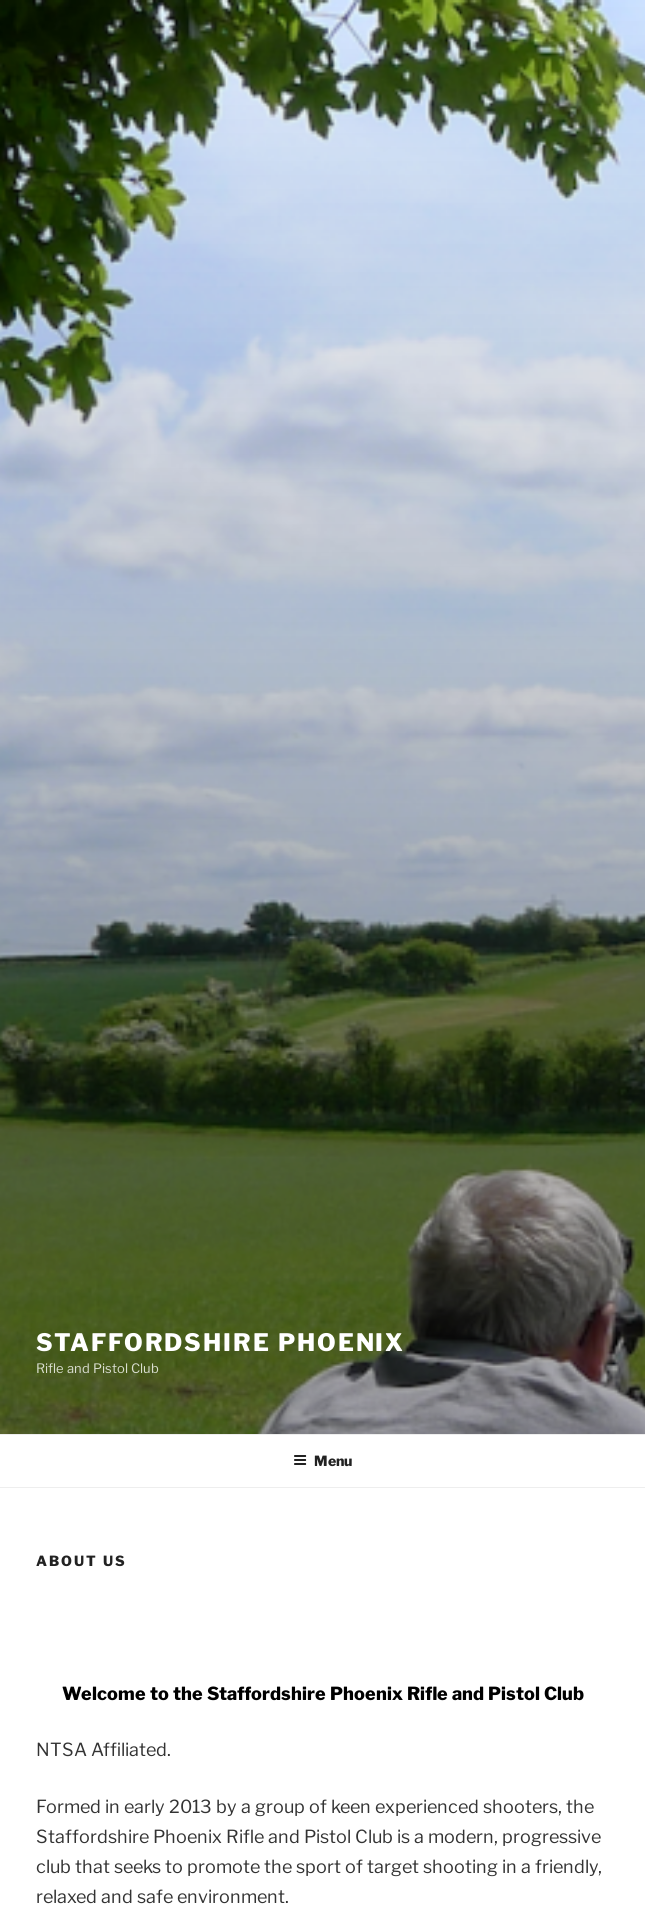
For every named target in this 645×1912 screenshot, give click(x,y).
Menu (322, 1460)
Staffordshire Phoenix (220, 1342)
